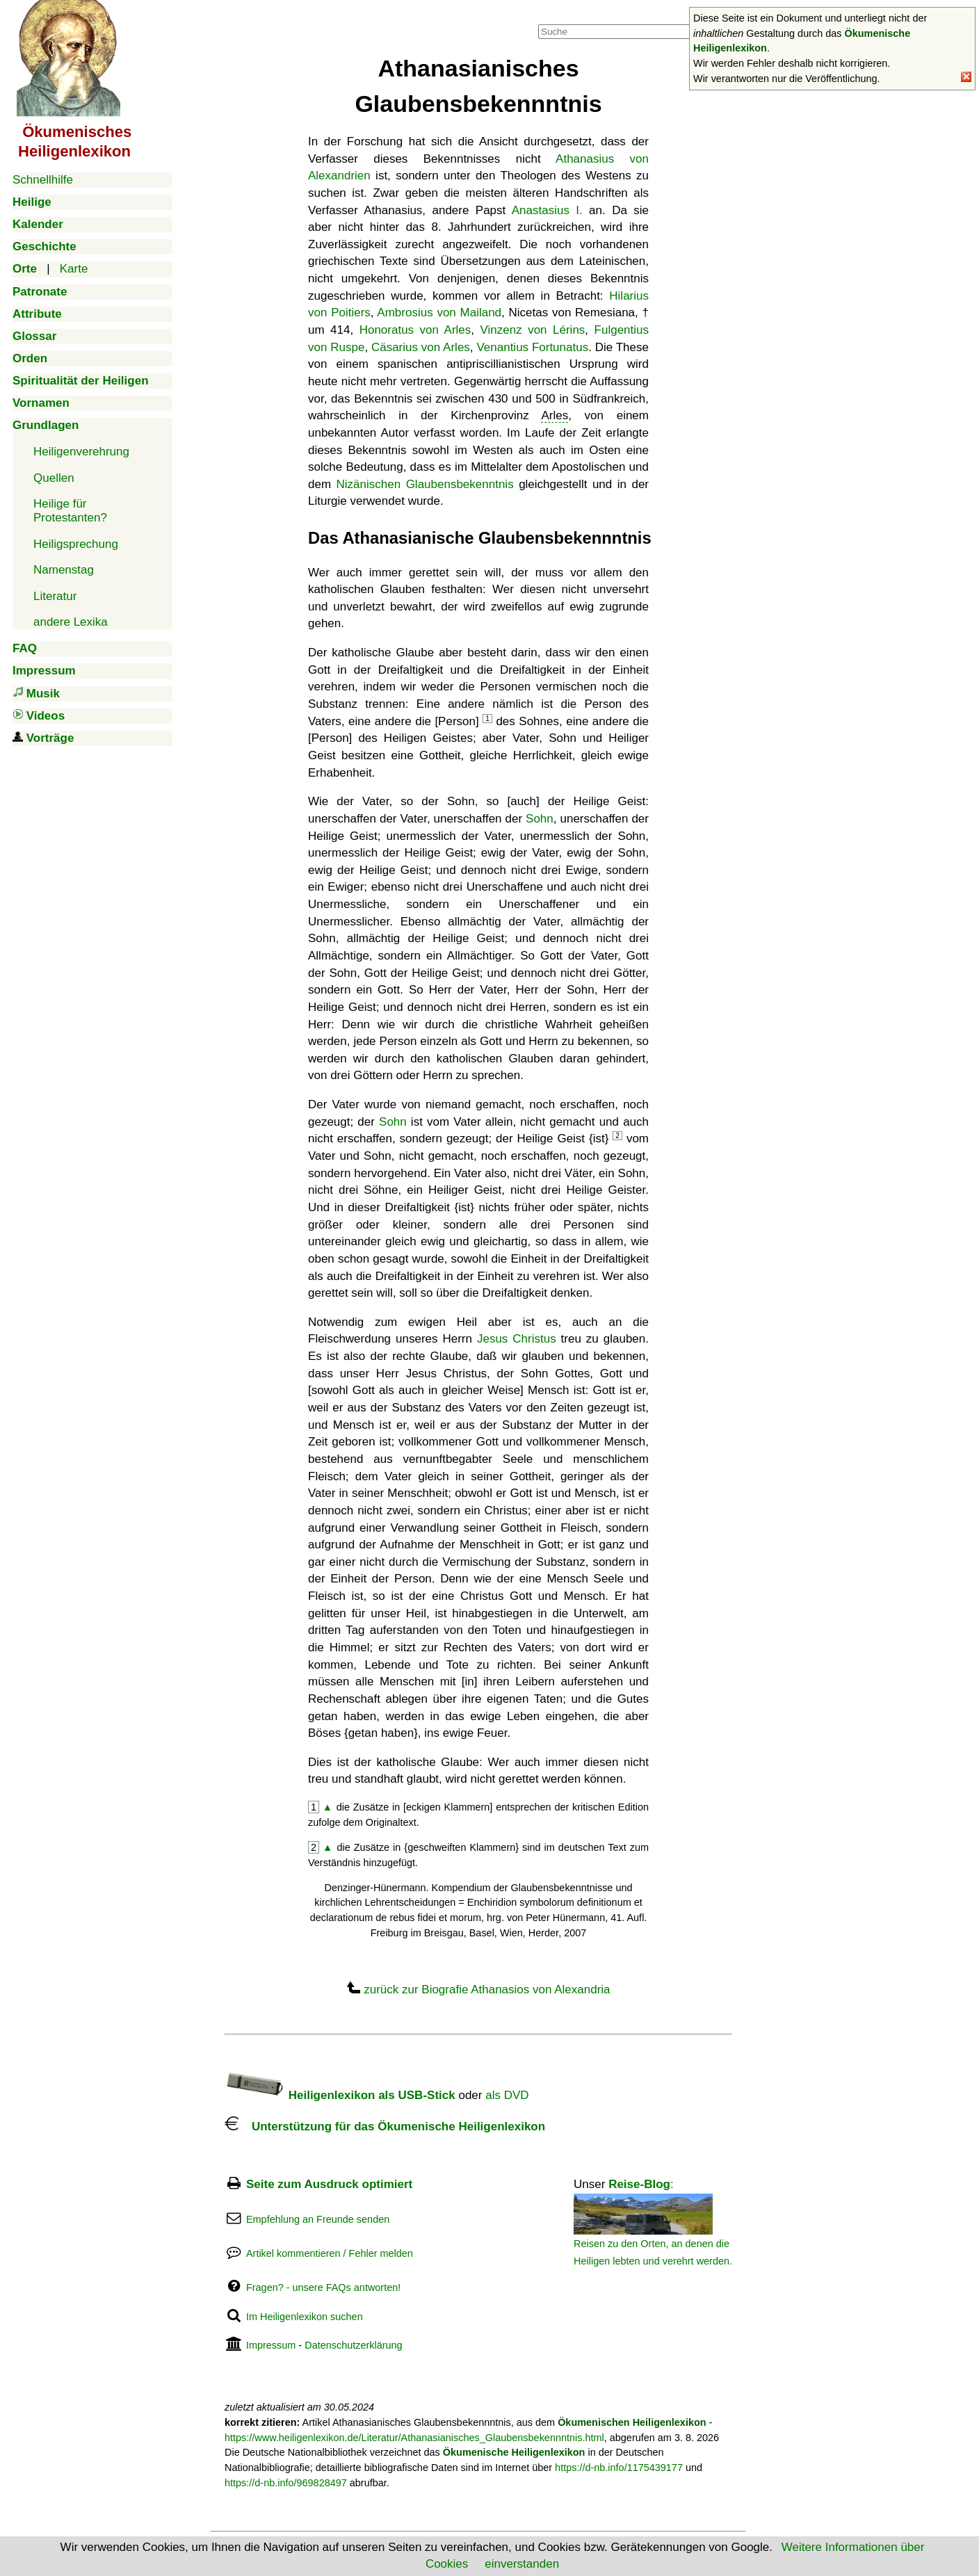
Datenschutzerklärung (353, 2345)
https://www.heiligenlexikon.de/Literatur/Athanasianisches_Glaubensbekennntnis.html (414, 2437)
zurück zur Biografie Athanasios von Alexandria (487, 1989)
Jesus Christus (516, 1338)
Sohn (539, 818)
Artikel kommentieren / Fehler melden (329, 2253)
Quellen (53, 478)
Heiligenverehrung (81, 451)
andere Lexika (70, 622)
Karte (74, 268)
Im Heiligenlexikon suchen (304, 2316)
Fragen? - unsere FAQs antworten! (323, 2287)
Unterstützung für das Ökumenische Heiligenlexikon (385, 2126)
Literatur (54, 596)
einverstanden (522, 2563)
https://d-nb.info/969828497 (286, 2482)
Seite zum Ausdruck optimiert (329, 2184)
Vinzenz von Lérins (532, 330)
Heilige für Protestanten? (70, 510)
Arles (554, 415)
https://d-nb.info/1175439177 (619, 2467)
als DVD (506, 2095)
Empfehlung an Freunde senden (317, 2219)
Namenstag (63, 569)
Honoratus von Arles (415, 330)
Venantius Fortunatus (532, 347)
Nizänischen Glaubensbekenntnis (425, 484)
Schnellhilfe (43, 179)
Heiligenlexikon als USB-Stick (340, 2095)
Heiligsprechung (75, 544)
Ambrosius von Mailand (439, 312)
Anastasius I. (547, 210)
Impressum (271, 2345)
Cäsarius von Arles (420, 347)
